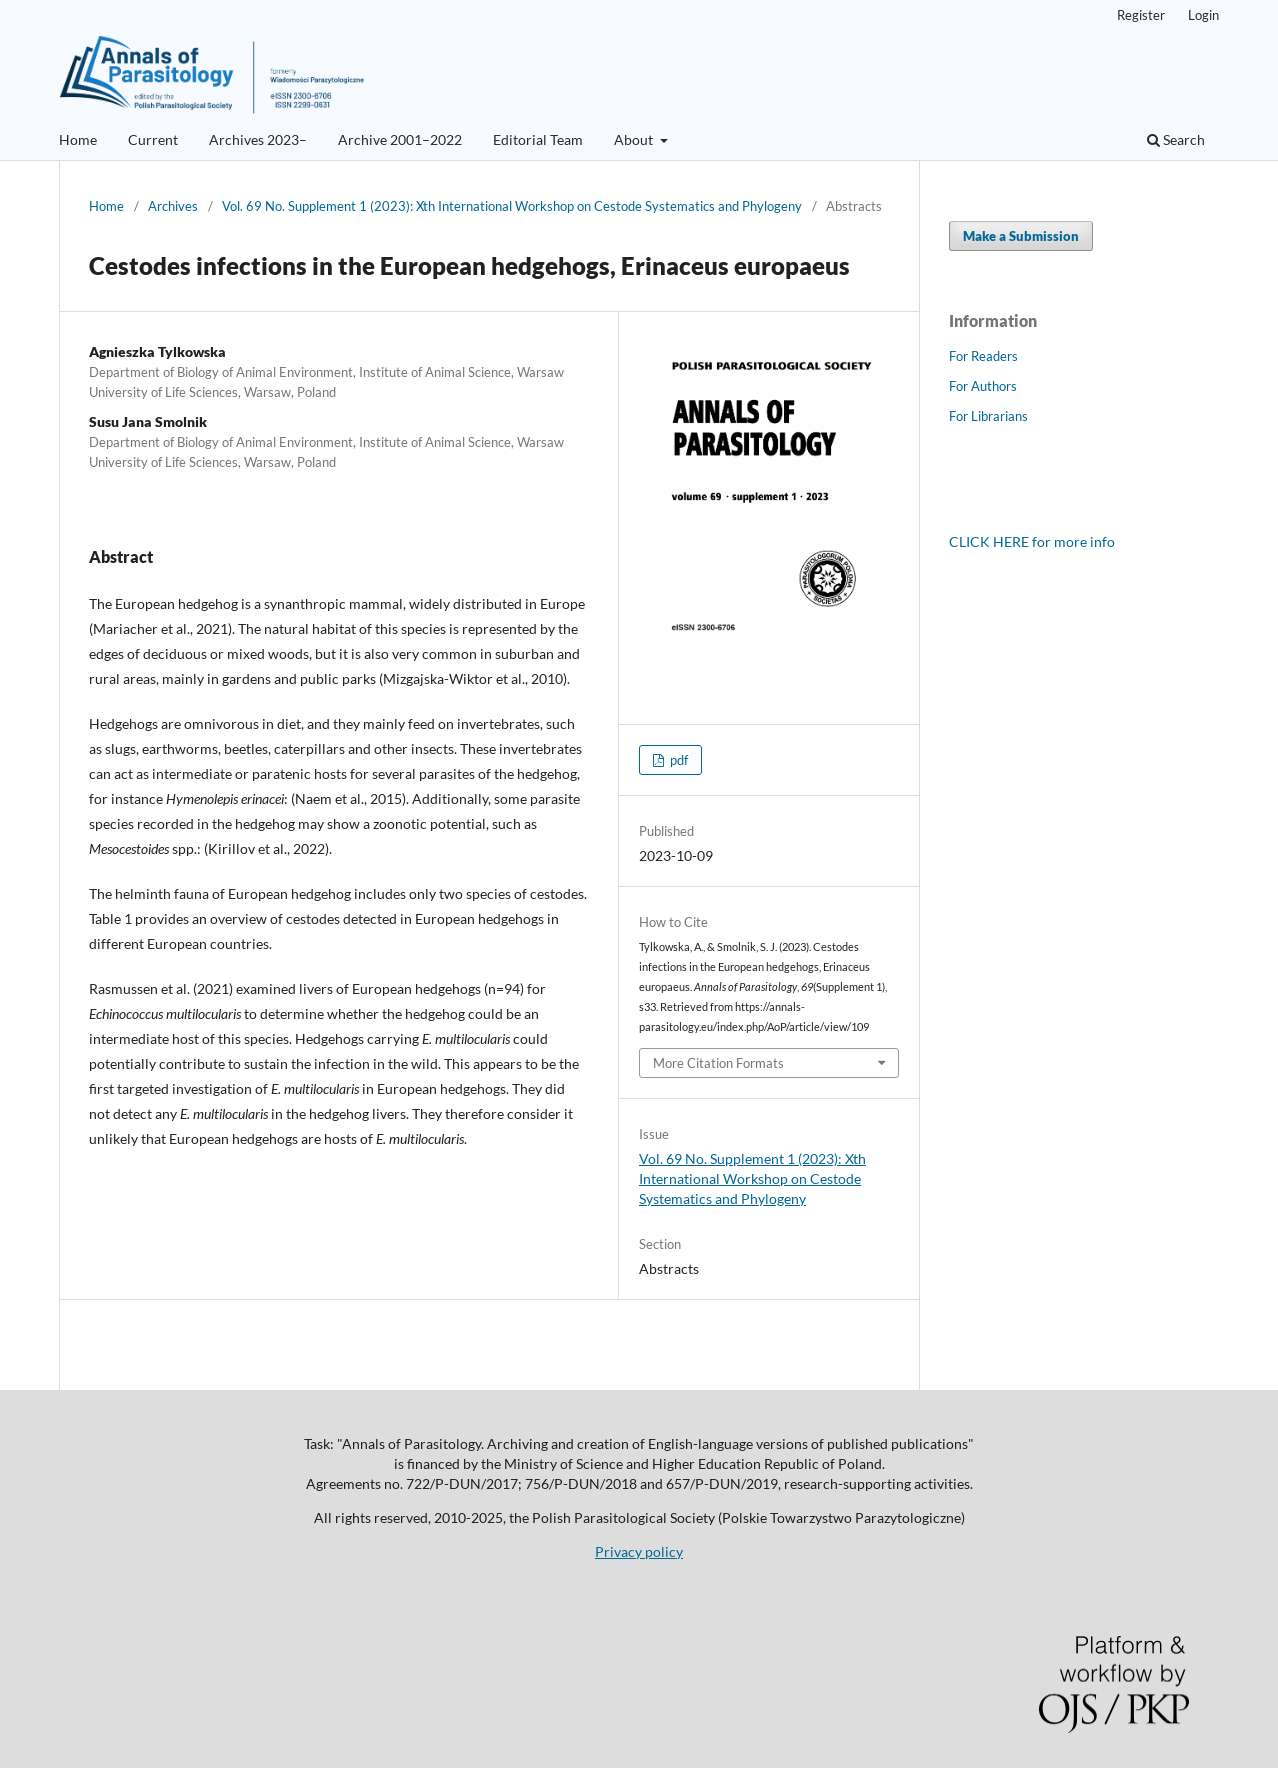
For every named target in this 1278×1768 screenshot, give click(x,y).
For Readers (983, 356)
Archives (173, 206)
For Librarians (988, 416)
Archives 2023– (258, 139)
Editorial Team (538, 139)
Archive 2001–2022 (400, 139)
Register (1141, 15)
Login (1203, 15)
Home (78, 139)
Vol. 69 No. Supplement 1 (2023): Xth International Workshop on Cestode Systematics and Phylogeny (512, 206)
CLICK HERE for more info (1032, 541)
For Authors (983, 386)
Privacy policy (639, 1551)
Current (153, 139)
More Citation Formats (718, 1063)
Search (1176, 139)
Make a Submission (1021, 236)
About (635, 139)
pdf (677, 760)
